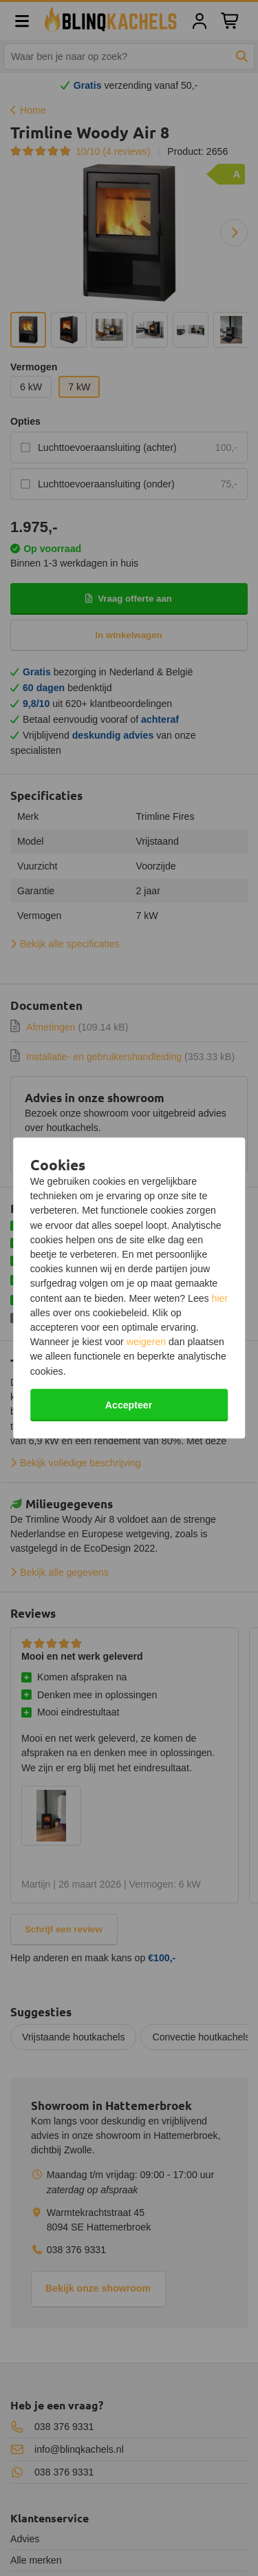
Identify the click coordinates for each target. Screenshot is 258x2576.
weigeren (146, 1341)
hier (220, 1297)
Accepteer (128, 1404)
